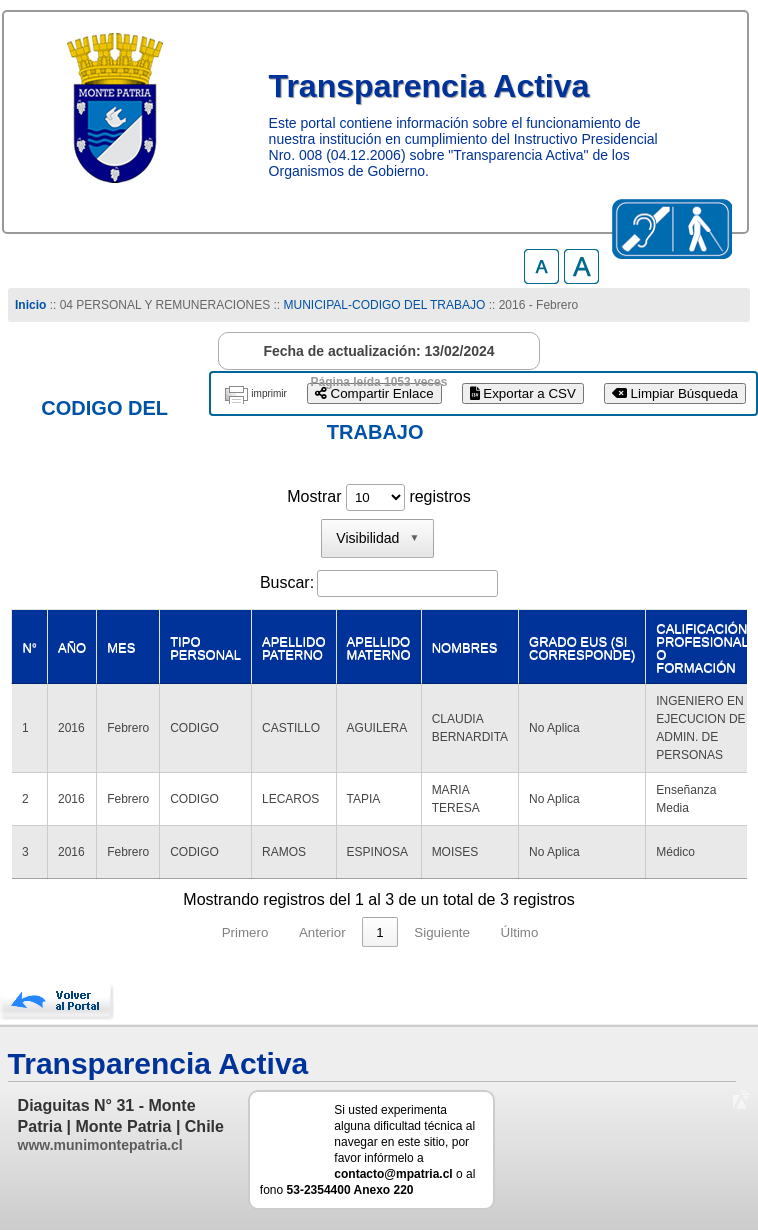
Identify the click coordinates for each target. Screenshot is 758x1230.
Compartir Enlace (374, 393)
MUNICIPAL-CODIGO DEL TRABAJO (386, 305)
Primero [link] (245, 932)
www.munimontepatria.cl (100, 1145)
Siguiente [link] (442, 932)
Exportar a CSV (523, 393)
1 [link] (379, 932)
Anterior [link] (322, 932)
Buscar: (287, 582)
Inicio (30, 305)
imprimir (269, 393)
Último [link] (520, 932)
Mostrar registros (378, 496)
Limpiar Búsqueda (675, 393)
